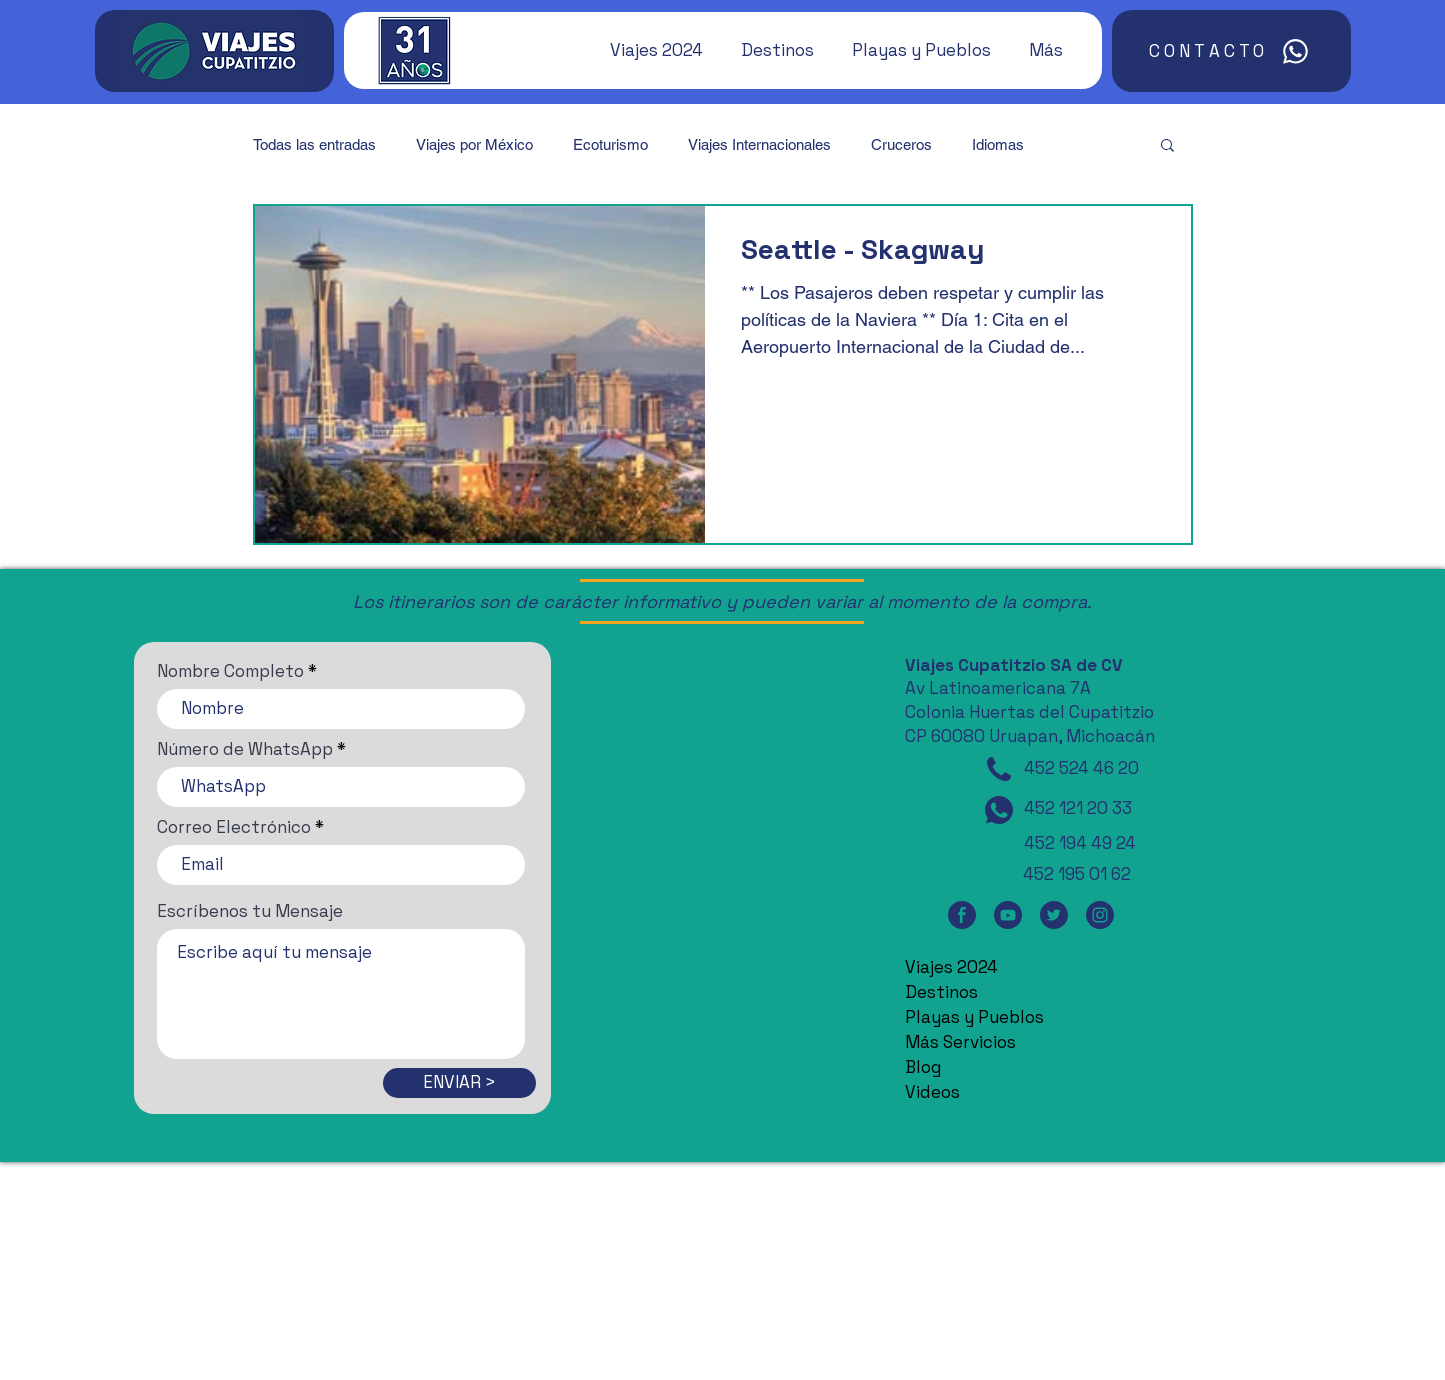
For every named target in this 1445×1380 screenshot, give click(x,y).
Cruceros (901, 144)
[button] (647, 50)
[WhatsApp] (999, 810)
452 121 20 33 (1078, 808)
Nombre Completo (230, 671)
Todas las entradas (314, 144)
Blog (923, 1067)
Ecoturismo (610, 144)
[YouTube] (1008, 914)
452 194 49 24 (1080, 843)
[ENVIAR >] (459, 1083)
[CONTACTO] (1231, 51)
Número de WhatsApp (245, 749)
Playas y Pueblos (974, 1017)
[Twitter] (1054, 914)
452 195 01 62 (1077, 874)
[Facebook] (962, 914)
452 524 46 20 (1081, 768)
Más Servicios (960, 1042)
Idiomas (998, 144)
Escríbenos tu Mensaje (250, 911)
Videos (932, 1092)
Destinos (941, 992)
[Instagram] (1100, 914)
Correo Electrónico (234, 827)
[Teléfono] (999, 769)
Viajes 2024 (951, 967)
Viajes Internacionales (759, 144)
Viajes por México (474, 144)
